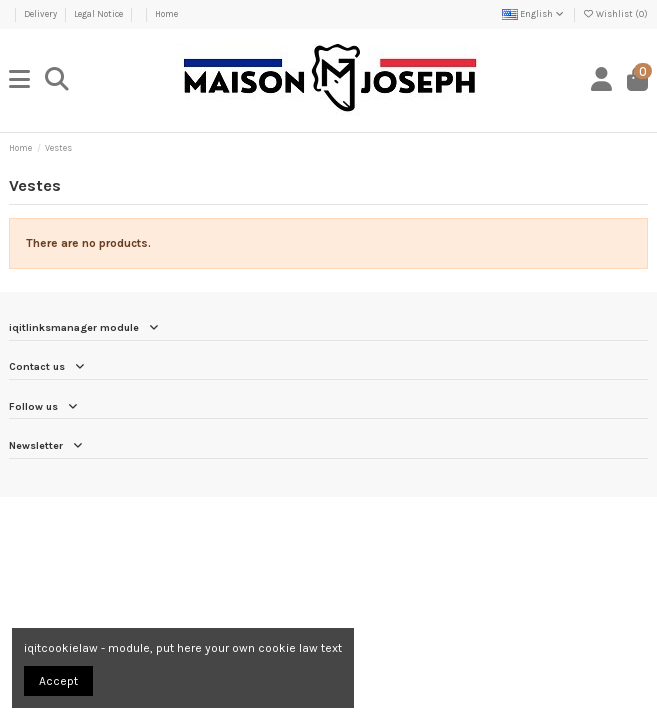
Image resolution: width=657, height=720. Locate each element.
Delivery (41, 14)
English (534, 14)
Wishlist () (615, 14)
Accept (58, 681)
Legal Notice (99, 14)
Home (166, 14)
